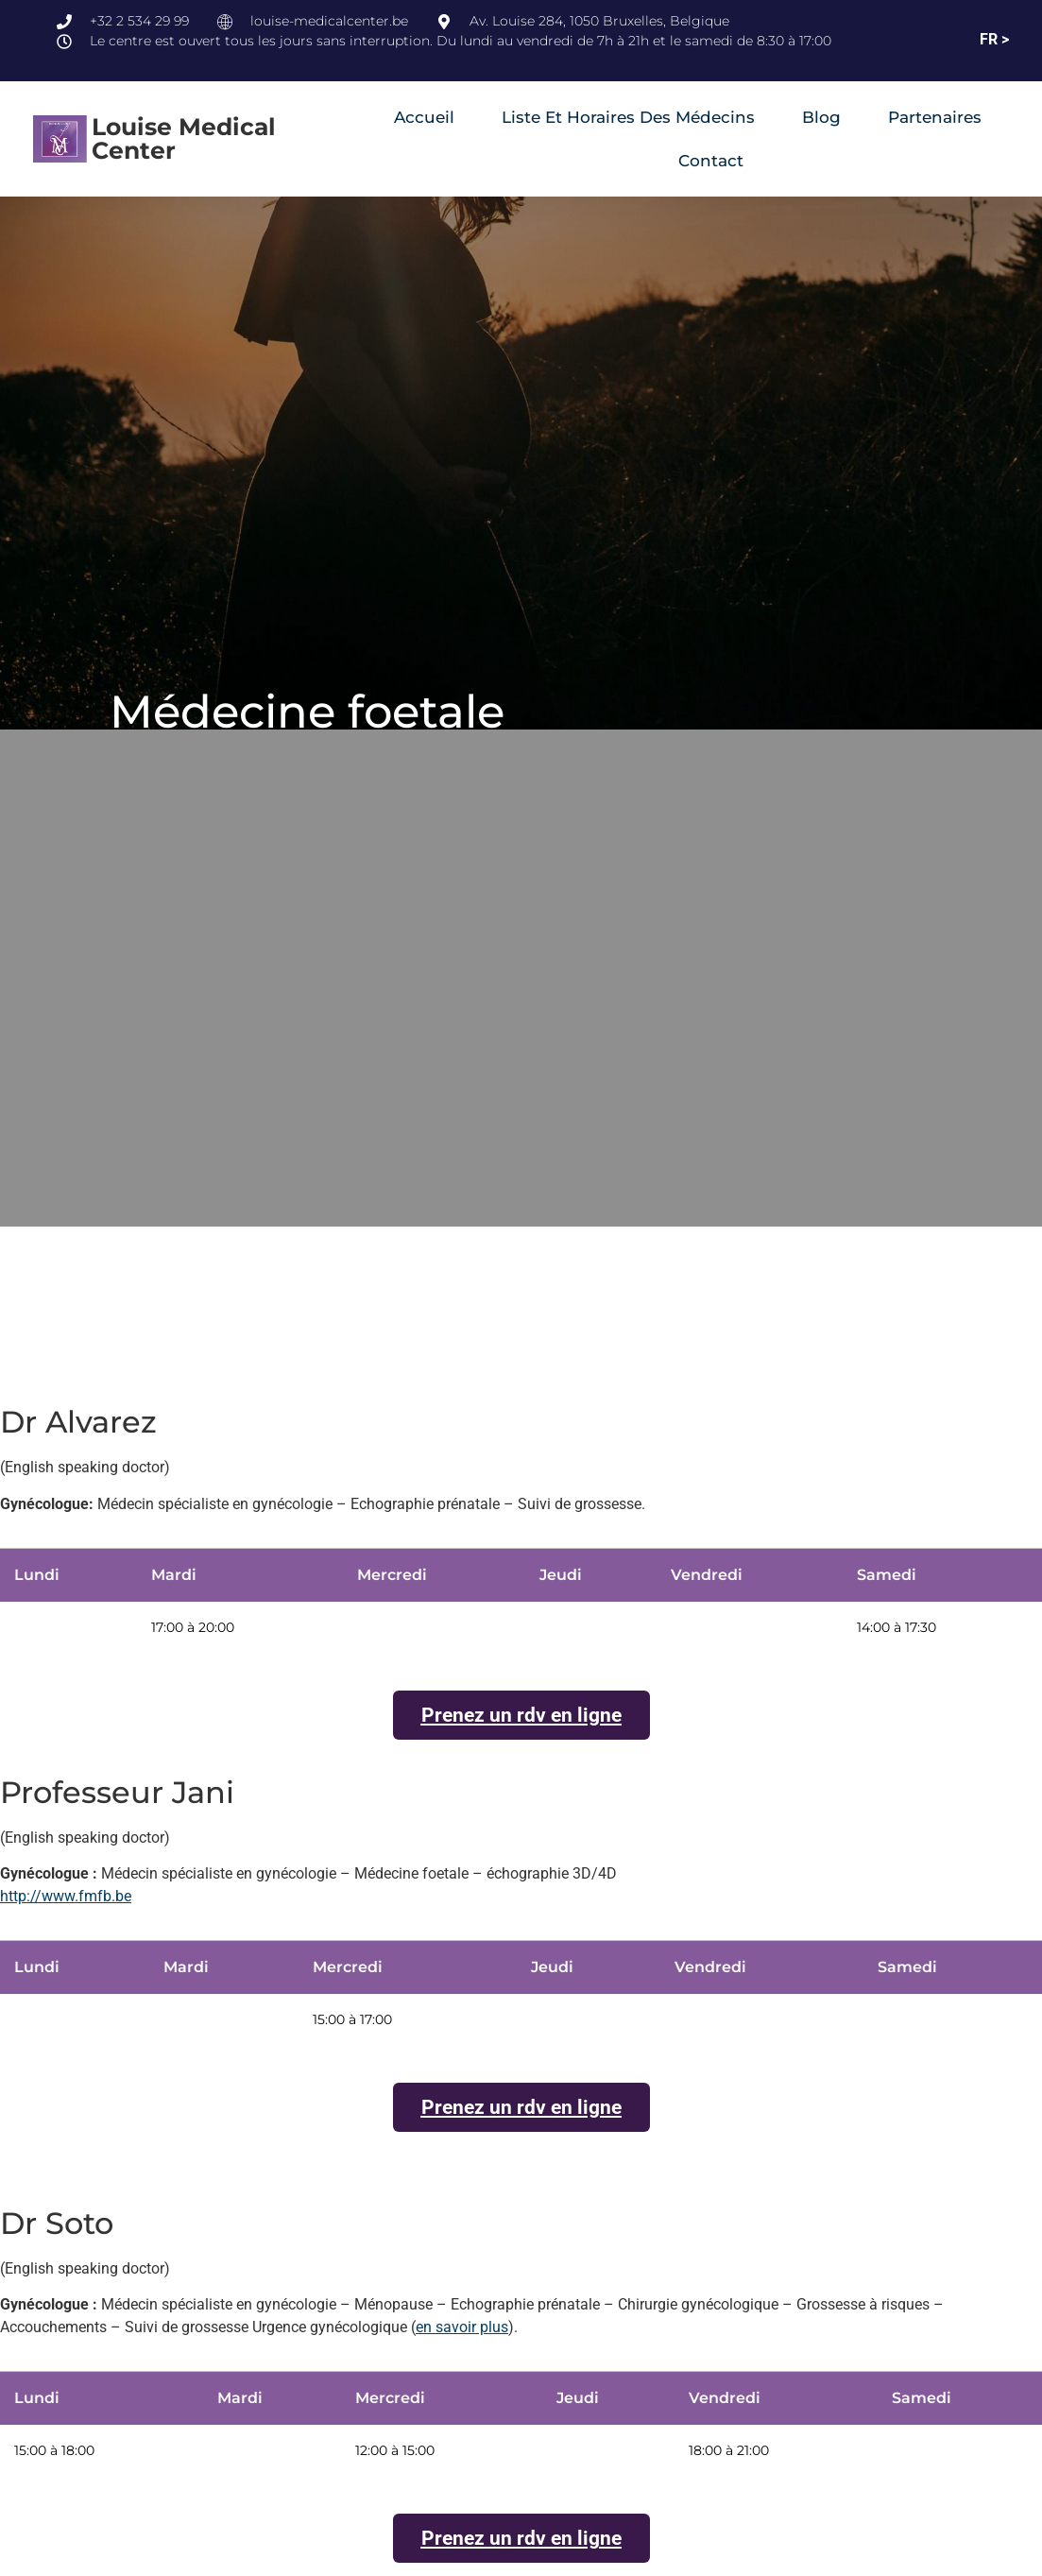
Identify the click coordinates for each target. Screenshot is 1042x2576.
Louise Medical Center (184, 138)
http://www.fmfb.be (65, 1897)
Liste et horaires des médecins (628, 117)
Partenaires (935, 117)
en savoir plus (462, 2328)
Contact (710, 160)
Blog (821, 117)
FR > (994, 39)
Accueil (424, 117)
